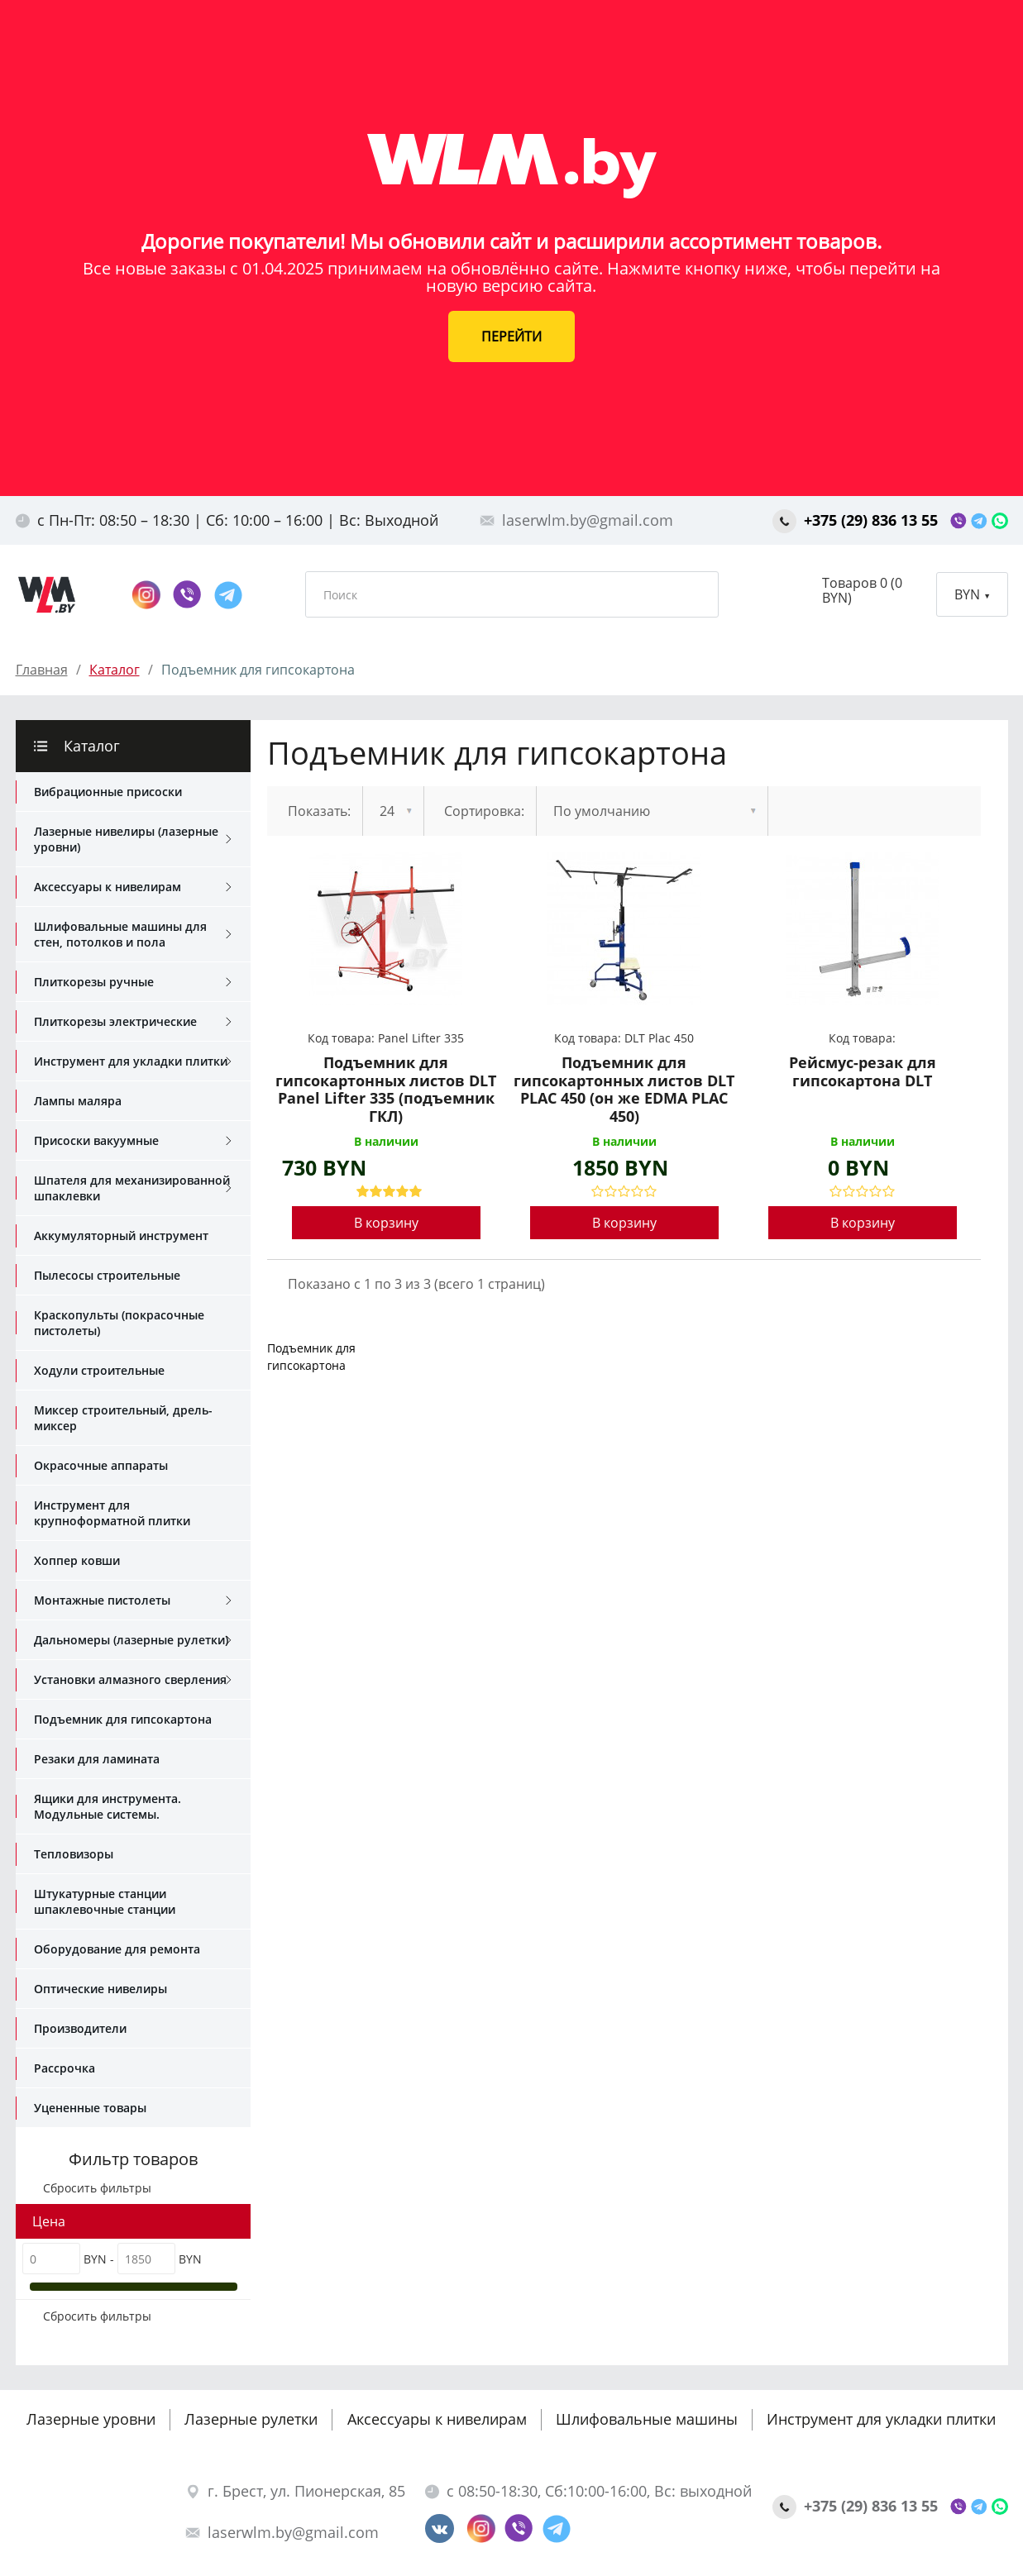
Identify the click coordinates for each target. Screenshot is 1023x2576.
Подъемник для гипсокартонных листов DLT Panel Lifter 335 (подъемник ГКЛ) (385, 1089)
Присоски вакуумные (133, 1141)
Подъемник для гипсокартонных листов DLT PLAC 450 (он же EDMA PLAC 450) (624, 1089)
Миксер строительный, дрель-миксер (123, 1417)
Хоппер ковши (77, 1560)
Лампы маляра (78, 1101)
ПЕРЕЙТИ (511, 336)
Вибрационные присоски (108, 791)
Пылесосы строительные (107, 1275)
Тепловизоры (73, 1854)
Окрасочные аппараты (101, 1465)
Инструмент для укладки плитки (133, 1061)
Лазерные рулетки (251, 2419)
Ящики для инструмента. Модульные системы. (107, 1806)
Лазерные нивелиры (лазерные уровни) (133, 839)
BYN (971, 594)
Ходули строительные (99, 1370)
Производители (80, 2028)
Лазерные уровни (90, 2419)
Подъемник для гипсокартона (123, 1719)
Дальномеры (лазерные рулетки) (133, 1640)
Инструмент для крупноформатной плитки (112, 1513)
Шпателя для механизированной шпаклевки (133, 1188)
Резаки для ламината (97, 1759)
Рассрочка (64, 2068)
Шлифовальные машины (647, 2419)
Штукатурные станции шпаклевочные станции (104, 1901)
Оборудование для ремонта (117, 1949)
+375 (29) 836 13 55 (857, 520)
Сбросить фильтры (91, 2188)
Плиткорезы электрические (133, 1022)
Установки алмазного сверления (133, 1680)
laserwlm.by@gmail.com (576, 520)
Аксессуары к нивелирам (133, 887)
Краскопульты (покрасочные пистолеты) (119, 1322)
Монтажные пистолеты (133, 1600)
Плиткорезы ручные (133, 982)
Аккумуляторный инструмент (121, 1235)
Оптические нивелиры (100, 1988)
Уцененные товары (90, 2108)
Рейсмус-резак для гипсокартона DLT (862, 1072)
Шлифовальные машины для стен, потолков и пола (133, 934)
